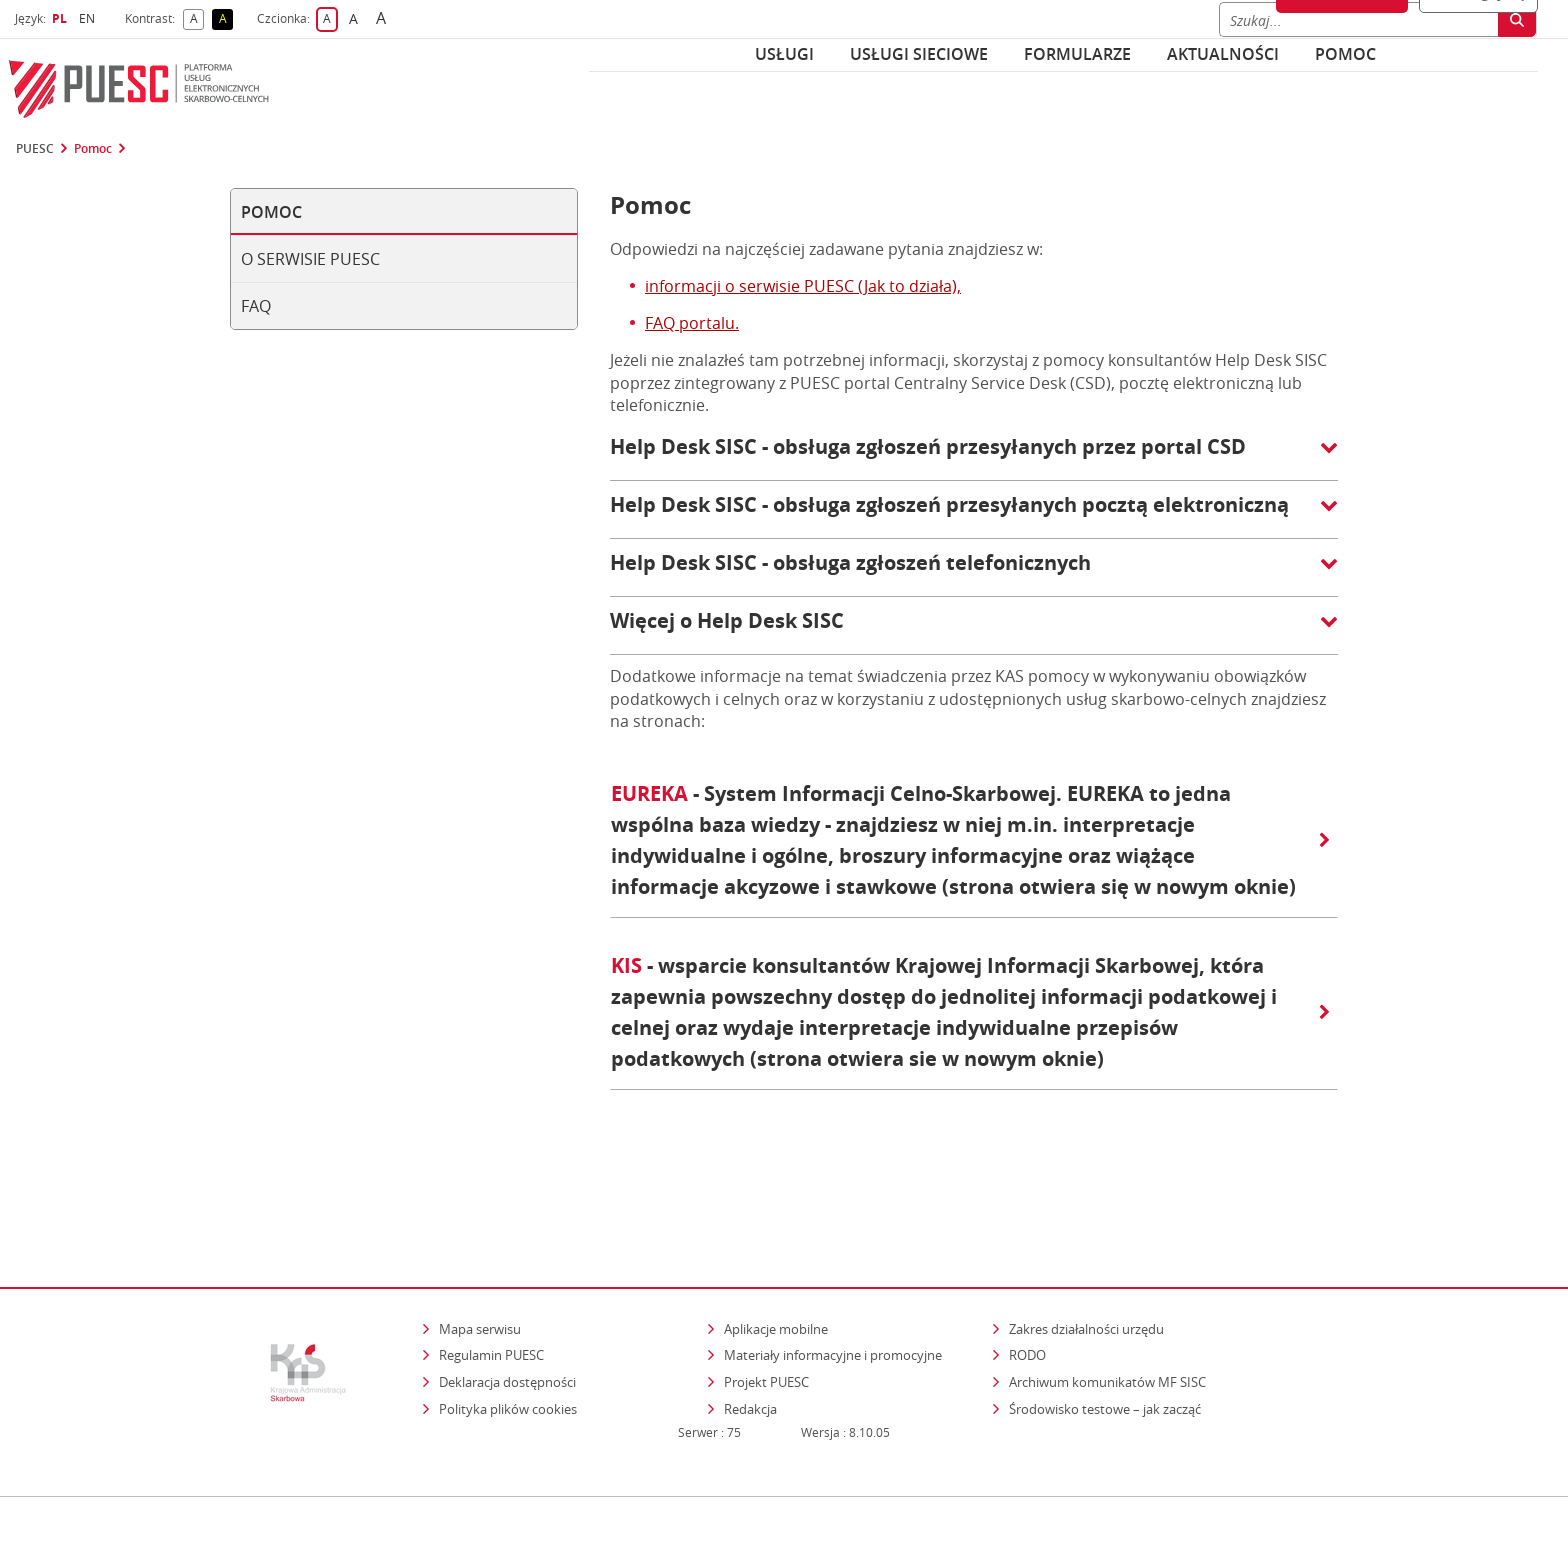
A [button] (197, 19)
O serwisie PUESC (310, 259)
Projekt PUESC (766, 1295)
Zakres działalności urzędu (1088, 1241)
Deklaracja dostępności (507, 1295)
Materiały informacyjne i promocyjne (833, 1268)
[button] (974, 457)
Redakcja (750, 1322)
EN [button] (89, 18)
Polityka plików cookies (508, 1322)
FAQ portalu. (692, 323)
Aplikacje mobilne (776, 1242)
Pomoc (93, 149)
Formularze (1077, 54)
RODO (1027, 1268)
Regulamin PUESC (491, 1268)
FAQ (256, 306)
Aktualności (1223, 54)
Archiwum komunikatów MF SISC (1107, 1295)
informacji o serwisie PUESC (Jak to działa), (803, 286)
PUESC (35, 149)
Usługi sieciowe (919, 54)
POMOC (1345, 54)
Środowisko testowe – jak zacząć (1106, 1321)
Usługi (784, 54)
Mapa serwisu (480, 1242)
